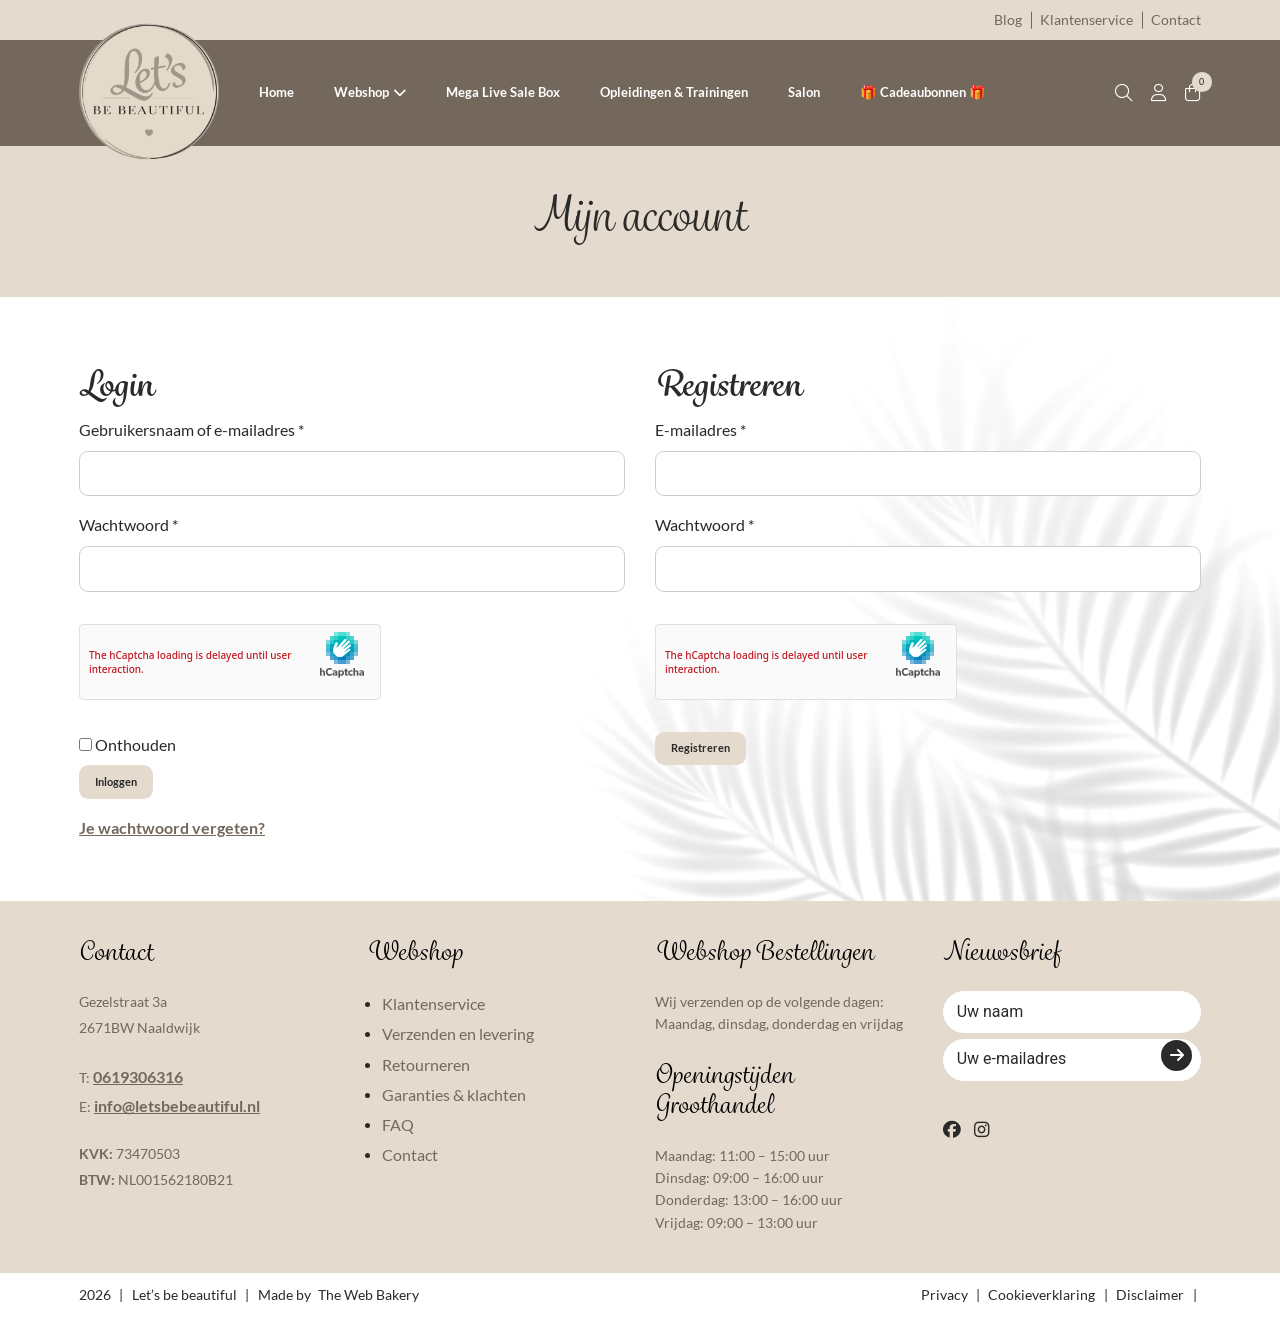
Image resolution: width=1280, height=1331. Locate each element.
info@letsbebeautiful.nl (177, 1119)
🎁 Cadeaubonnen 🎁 (923, 92)
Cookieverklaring (1041, 1308)
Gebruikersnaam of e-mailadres (191, 429)
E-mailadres (700, 429)
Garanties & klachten (454, 1108)
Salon (804, 92)
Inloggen (131, 788)
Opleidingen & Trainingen (674, 92)
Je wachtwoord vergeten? (172, 840)
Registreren (719, 755)
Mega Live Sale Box (503, 92)
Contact (1176, 19)
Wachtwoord (128, 524)
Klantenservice (1086, 19)
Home (276, 92)
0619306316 (138, 1089)
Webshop (361, 92)
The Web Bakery (368, 1308)
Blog (1008, 19)
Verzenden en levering (458, 1047)
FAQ (398, 1138)
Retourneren (426, 1077)
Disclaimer (1150, 1308)
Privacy (944, 1308)
